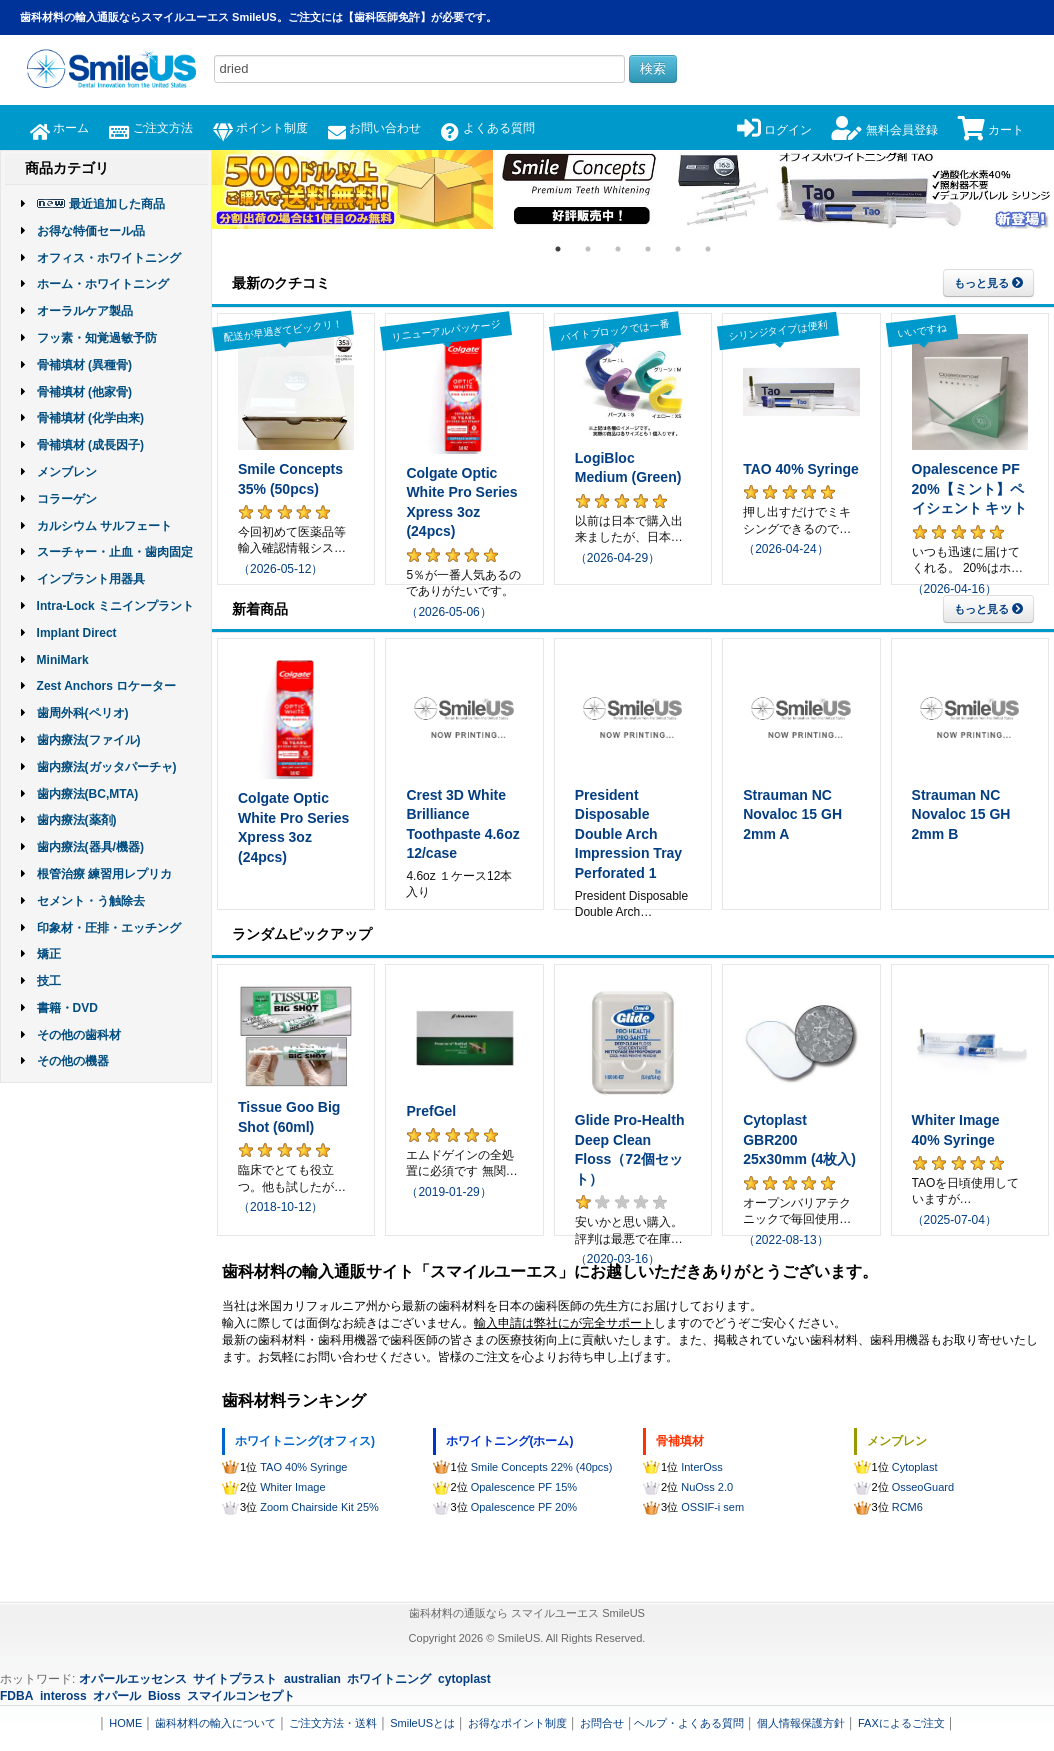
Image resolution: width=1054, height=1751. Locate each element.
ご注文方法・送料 (333, 1723)
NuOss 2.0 (707, 1487)
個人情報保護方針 (801, 1723)
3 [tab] (618, 249)
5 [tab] (678, 249)
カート (991, 130)
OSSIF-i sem (712, 1507)
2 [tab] (588, 249)
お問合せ (602, 1723)
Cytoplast (915, 1467)
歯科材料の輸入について (215, 1723)
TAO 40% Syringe (303, 1467)
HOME (125, 1723)
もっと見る (988, 283)
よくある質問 (487, 128)
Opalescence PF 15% (524, 1487)
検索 (653, 68)
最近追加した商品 (117, 204)
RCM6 (907, 1507)
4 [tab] (648, 249)
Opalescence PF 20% (524, 1507)
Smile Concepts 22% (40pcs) (542, 1467)
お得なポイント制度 (517, 1723)
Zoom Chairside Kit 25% (319, 1507)
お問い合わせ (374, 128)
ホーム (59, 128)
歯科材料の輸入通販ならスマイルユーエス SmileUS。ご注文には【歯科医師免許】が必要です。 (258, 17)
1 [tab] (558, 249)
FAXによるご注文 (901, 1723)
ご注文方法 (150, 128)
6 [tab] (708, 249)
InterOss (702, 1467)
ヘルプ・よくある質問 (689, 1723)
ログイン (774, 130)
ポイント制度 (260, 128)
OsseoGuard (923, 1487)
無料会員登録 (884, 130)
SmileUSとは (422, 1723)
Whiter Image (292, 1487)
